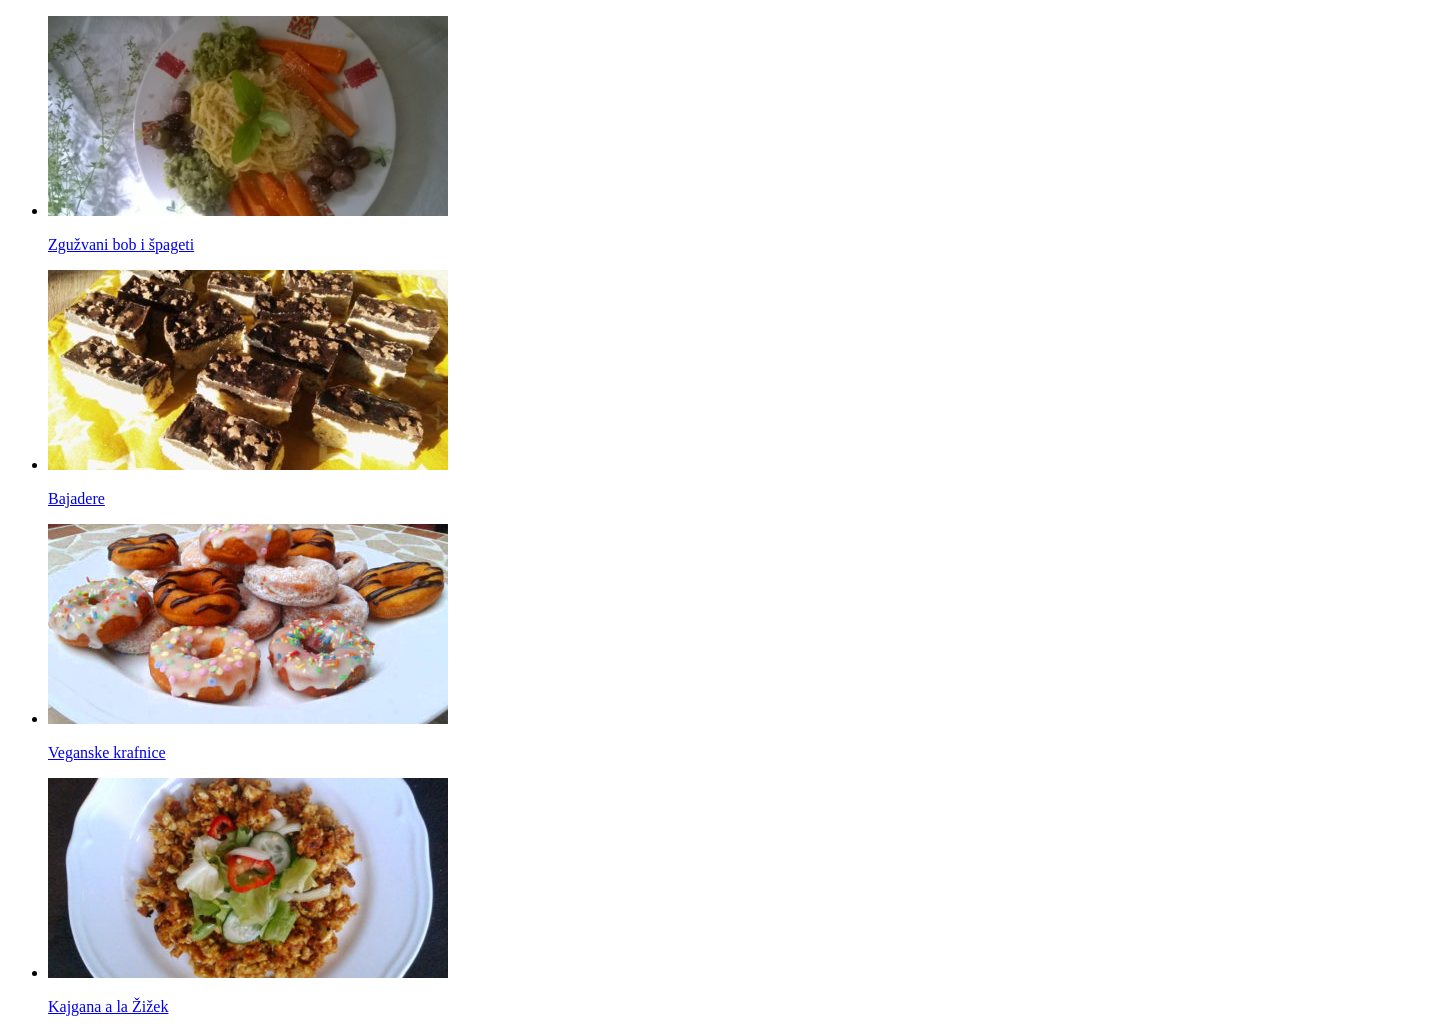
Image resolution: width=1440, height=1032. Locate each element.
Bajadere (76, 498)
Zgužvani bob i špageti (121, 244)
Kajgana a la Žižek (108, 1006)
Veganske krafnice (107, 752)
